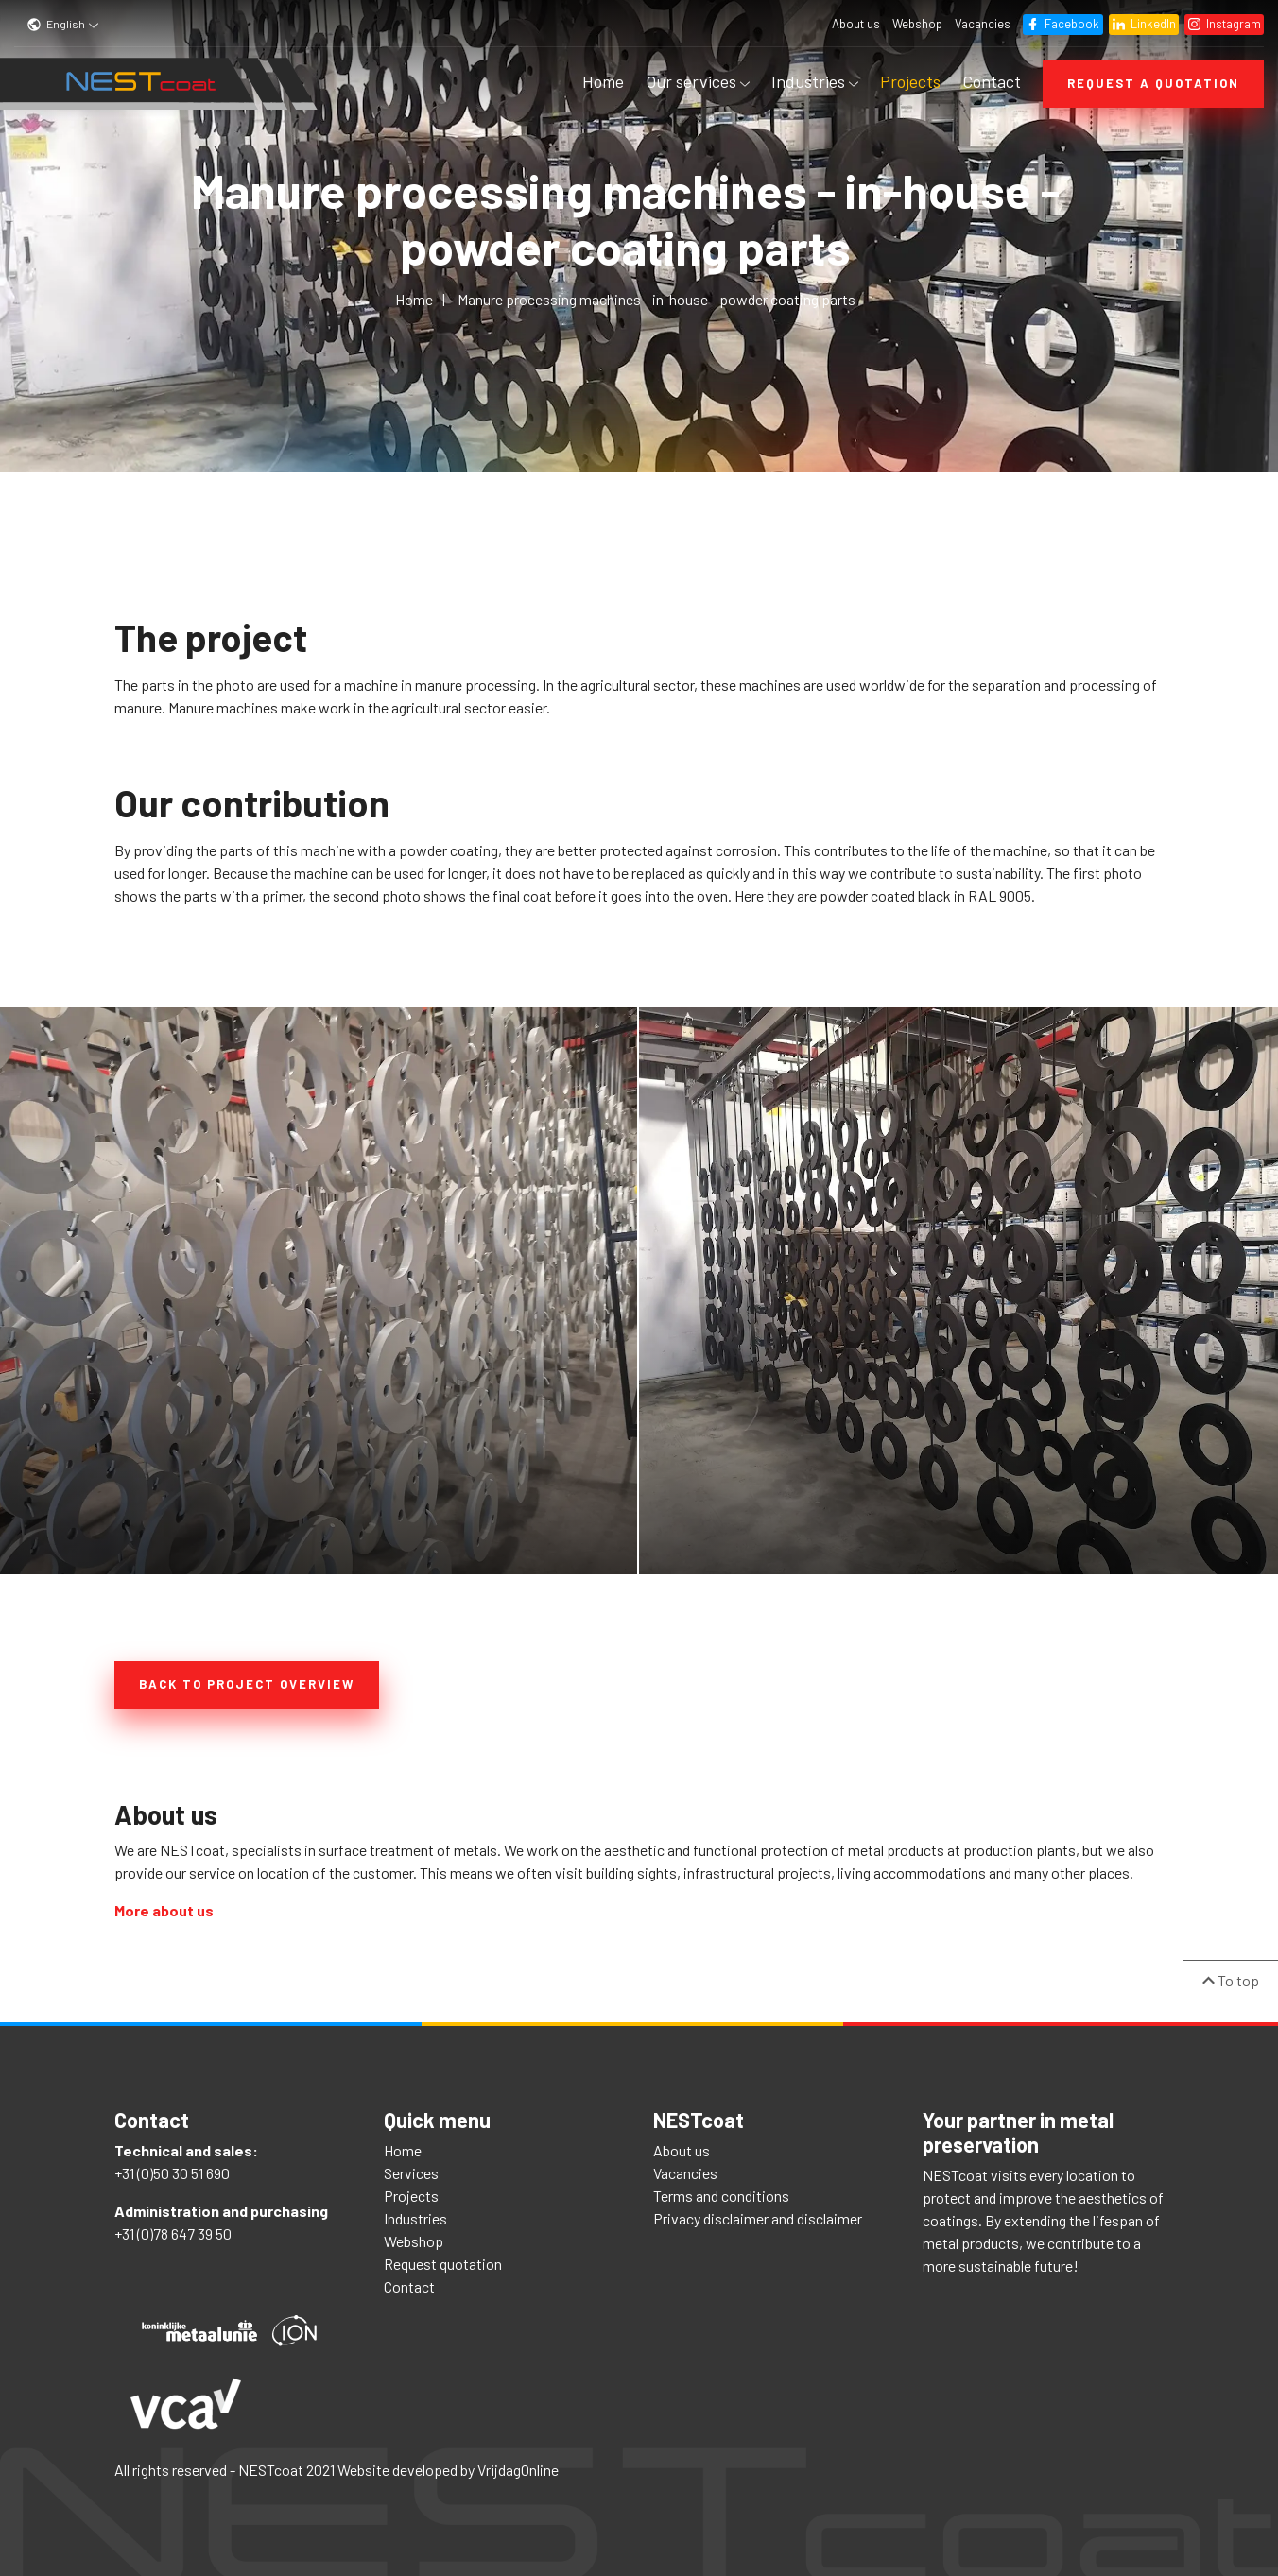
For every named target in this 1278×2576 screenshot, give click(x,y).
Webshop (915, 23)
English (63, 23)
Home (603, 81)
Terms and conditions (721, 2190)
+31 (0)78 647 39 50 (173, 2228)
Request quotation (443, 2258)
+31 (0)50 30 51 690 (172, 2167)
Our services (698, 81)
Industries (814, 81)
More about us (164, 1905)
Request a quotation (1153, 83)
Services (411, 2167)
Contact (991, 81)
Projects (910, 81)
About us (854, 23)
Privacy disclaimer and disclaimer (757, 2213)
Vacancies (981, 23)
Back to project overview (246, 1684)
